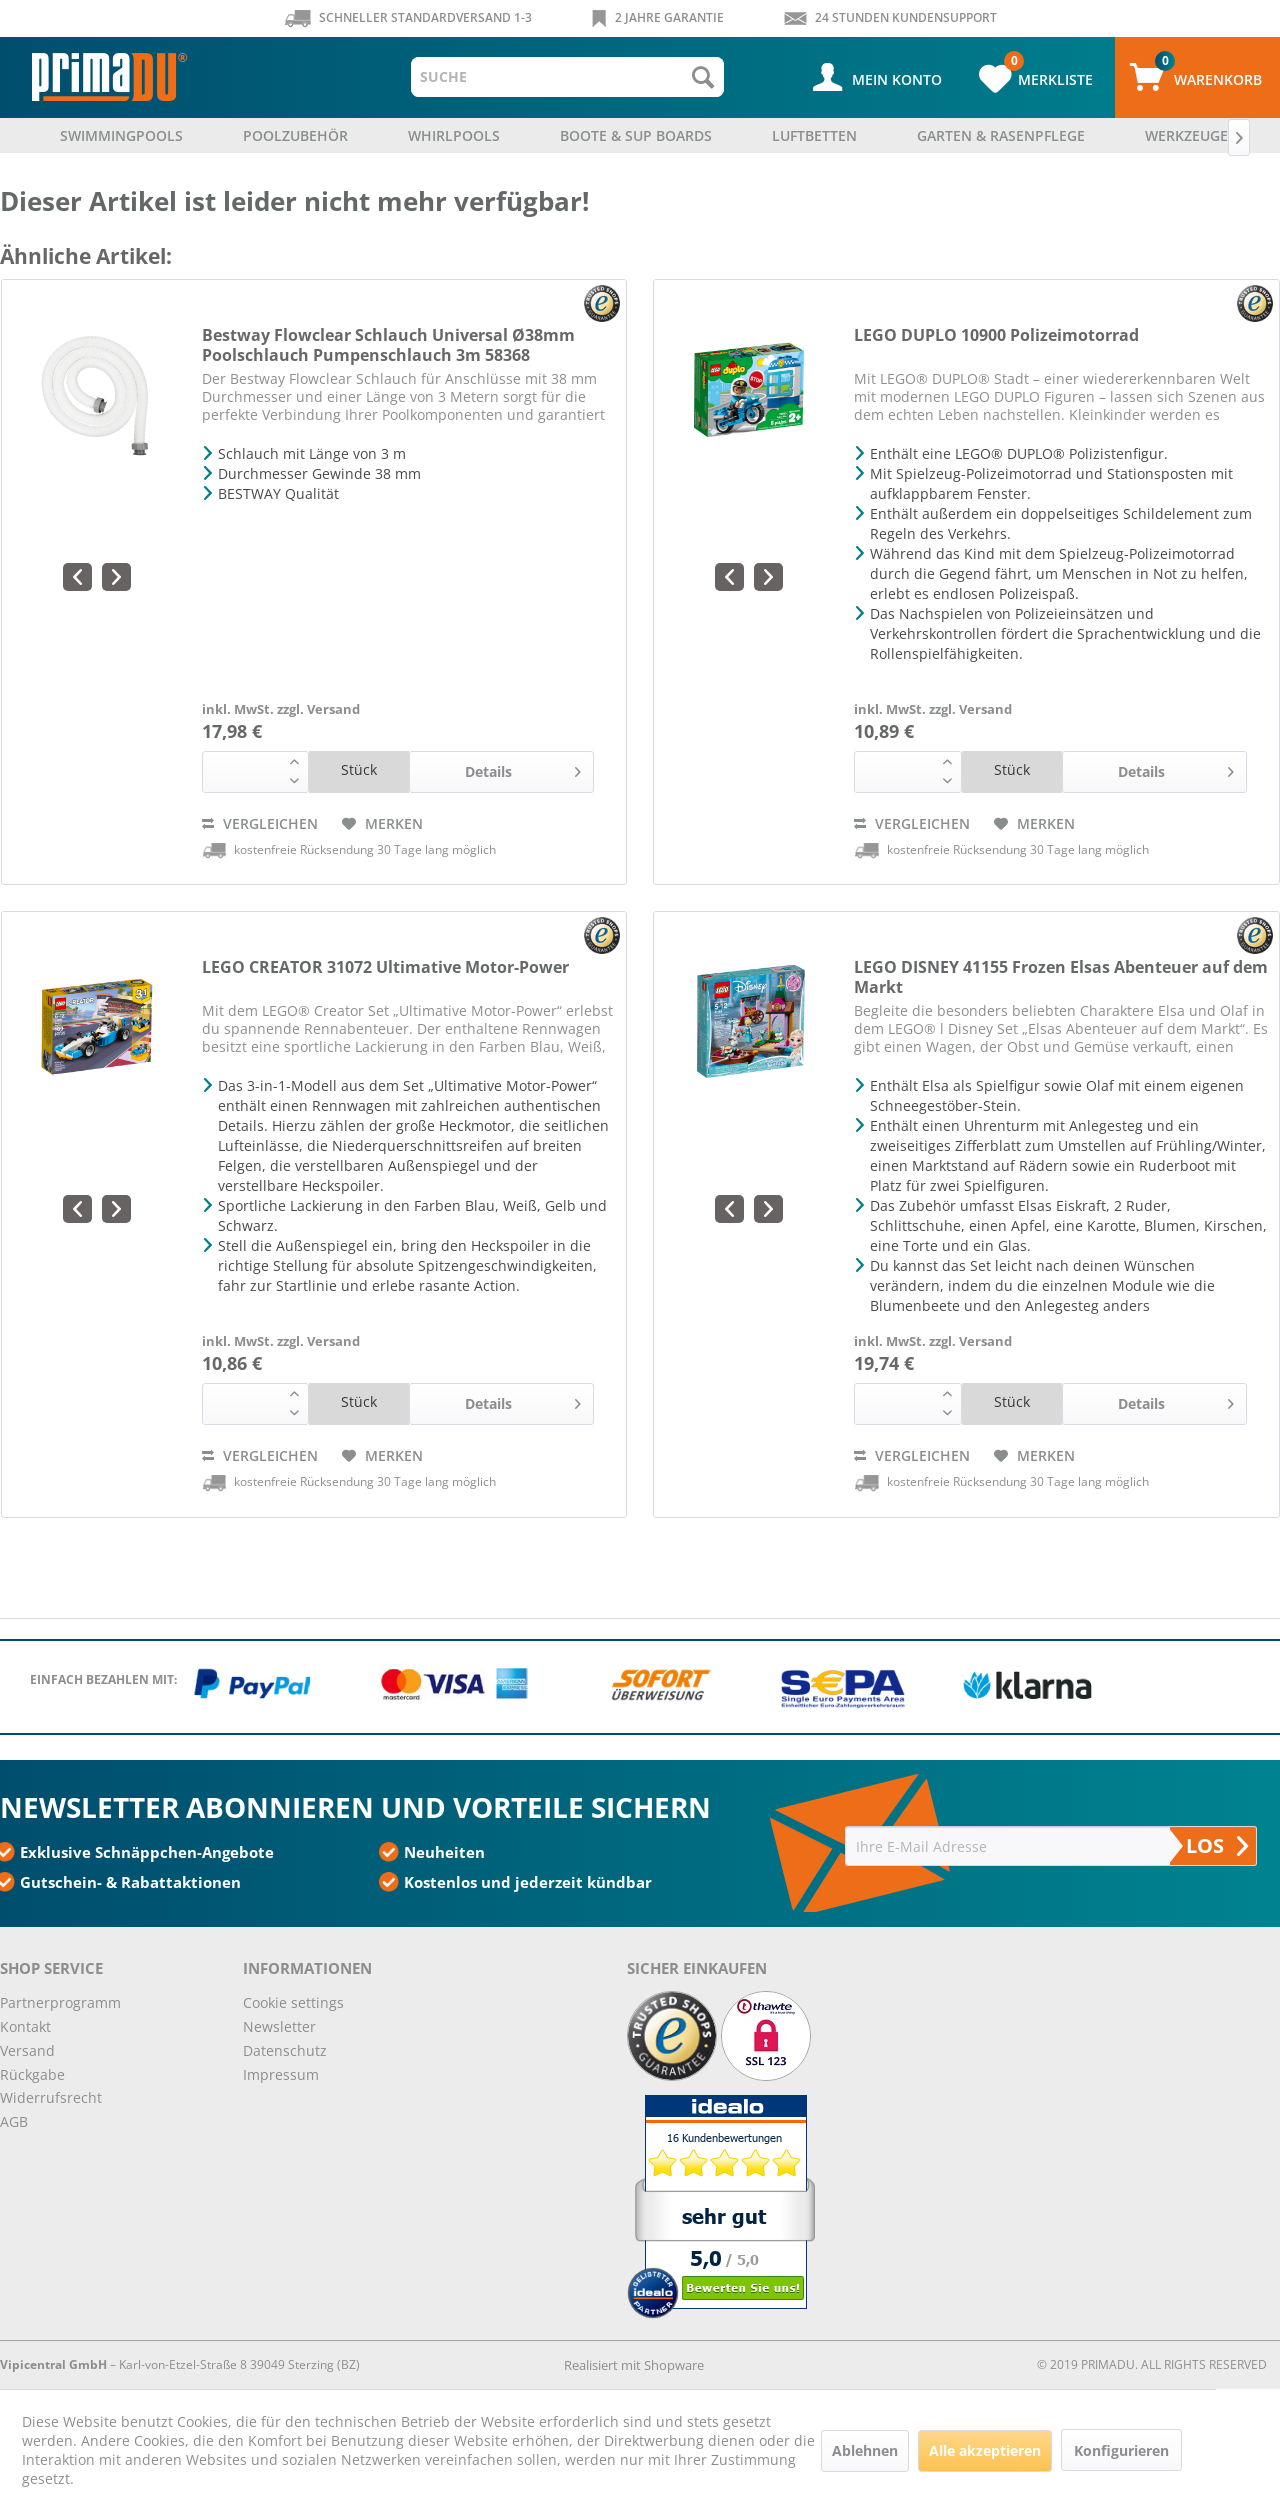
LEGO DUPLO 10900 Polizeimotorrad (996, 335)
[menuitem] (568, 77)
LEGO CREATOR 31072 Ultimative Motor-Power (385, 967)
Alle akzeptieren (985, 2450)
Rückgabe (32, 2074)
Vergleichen (260, 823)
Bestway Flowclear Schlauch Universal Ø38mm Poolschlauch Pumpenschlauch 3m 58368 (388, 345)
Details (523, 768)
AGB (14, 2121)
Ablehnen (865, 2450)
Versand (27, 2050)
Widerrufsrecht (51, 2097)
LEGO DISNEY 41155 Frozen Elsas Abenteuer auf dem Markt (1061, 977)
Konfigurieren (1121, 2450)
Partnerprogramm (60, 2002)
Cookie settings (293, 2002)
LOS (1217, 1845)
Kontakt (25, 2026)
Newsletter (279, 2026)
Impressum (281, 2074)
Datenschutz (285, 2050)
